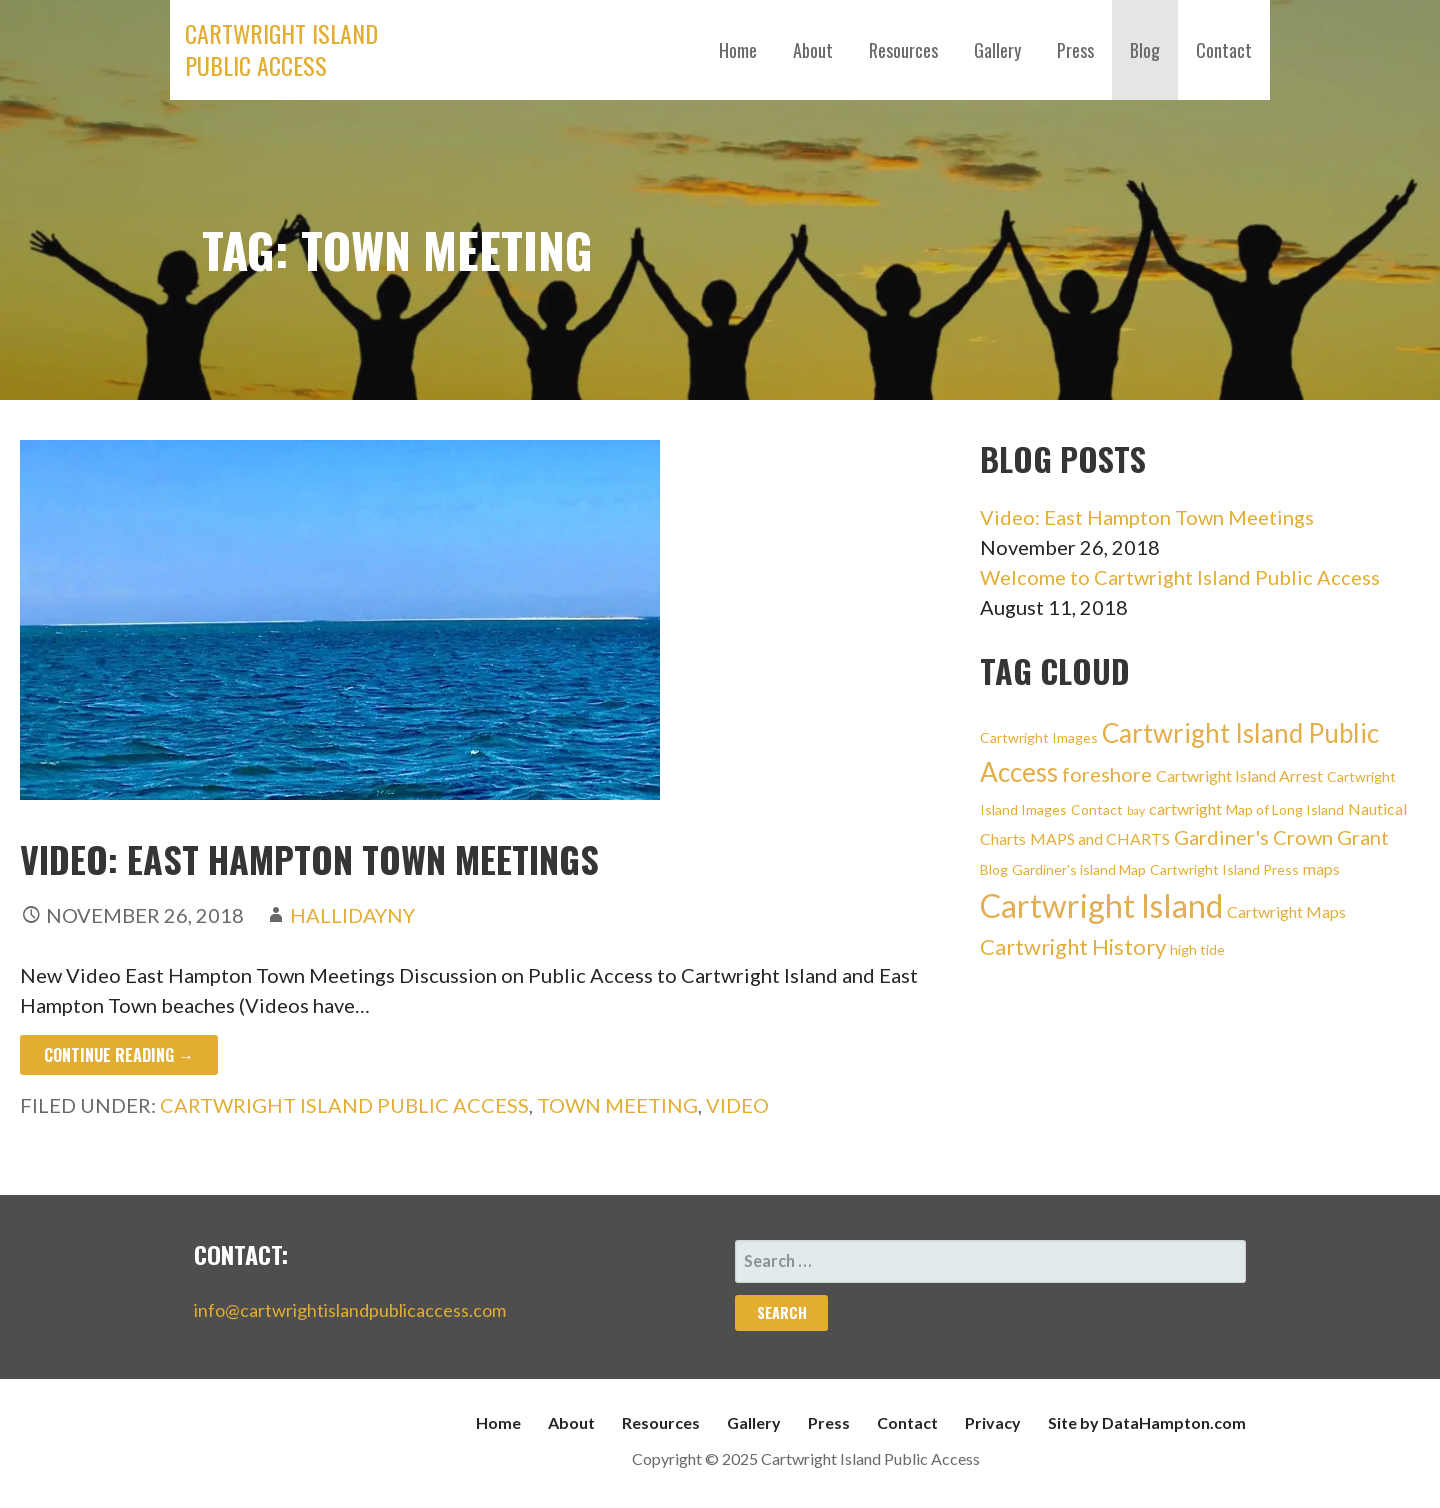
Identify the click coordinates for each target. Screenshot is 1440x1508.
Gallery (997, 50)
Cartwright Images (1039, 737)
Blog (1145, 50)
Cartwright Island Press (1224, 869)
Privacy (993, 1422)
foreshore (1107, 774)
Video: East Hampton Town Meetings (309, 858)
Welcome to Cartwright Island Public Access (1180, 577)
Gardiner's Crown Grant (1281, 837)
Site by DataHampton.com (1147, 1422)
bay (1136, 810)
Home (738, 50)
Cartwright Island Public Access (281, 49)
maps (1321, 868)
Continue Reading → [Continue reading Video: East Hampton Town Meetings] (119, 1055)
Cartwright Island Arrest (1239, 775)
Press (1075, 50)
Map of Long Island (1285, 809)
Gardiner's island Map (1079, 869)
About (813, 50)
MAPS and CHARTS (1100, 838)
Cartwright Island (1101, 905)
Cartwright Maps (1286, 911)
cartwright (1185, 808)
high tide (1197, 949)
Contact (1224, 50)
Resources (903, 50)
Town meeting (617, 1105)
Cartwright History (1073, 946)
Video (737, 1105)
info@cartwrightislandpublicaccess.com (350, 1310)
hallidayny (352, 915)
